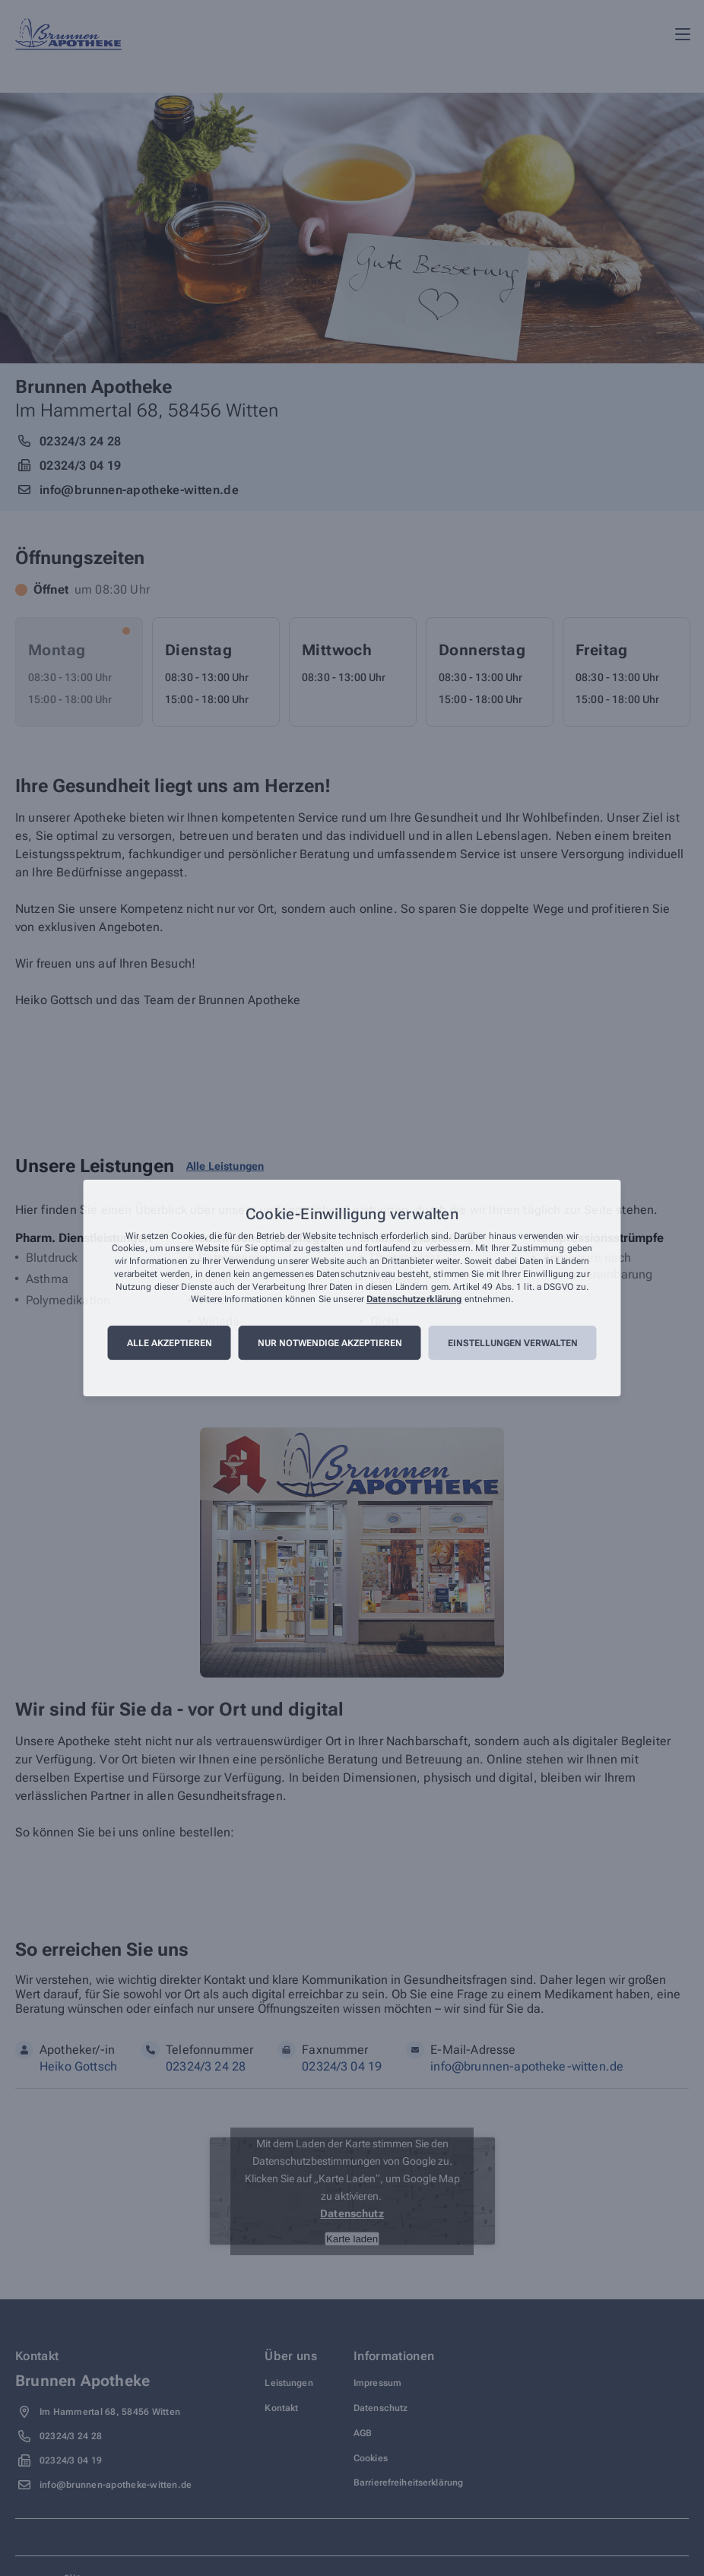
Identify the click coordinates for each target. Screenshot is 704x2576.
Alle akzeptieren (169, 1343)
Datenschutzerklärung (413, 1299)
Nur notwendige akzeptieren (330, 1343)
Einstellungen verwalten (513, 1343)
